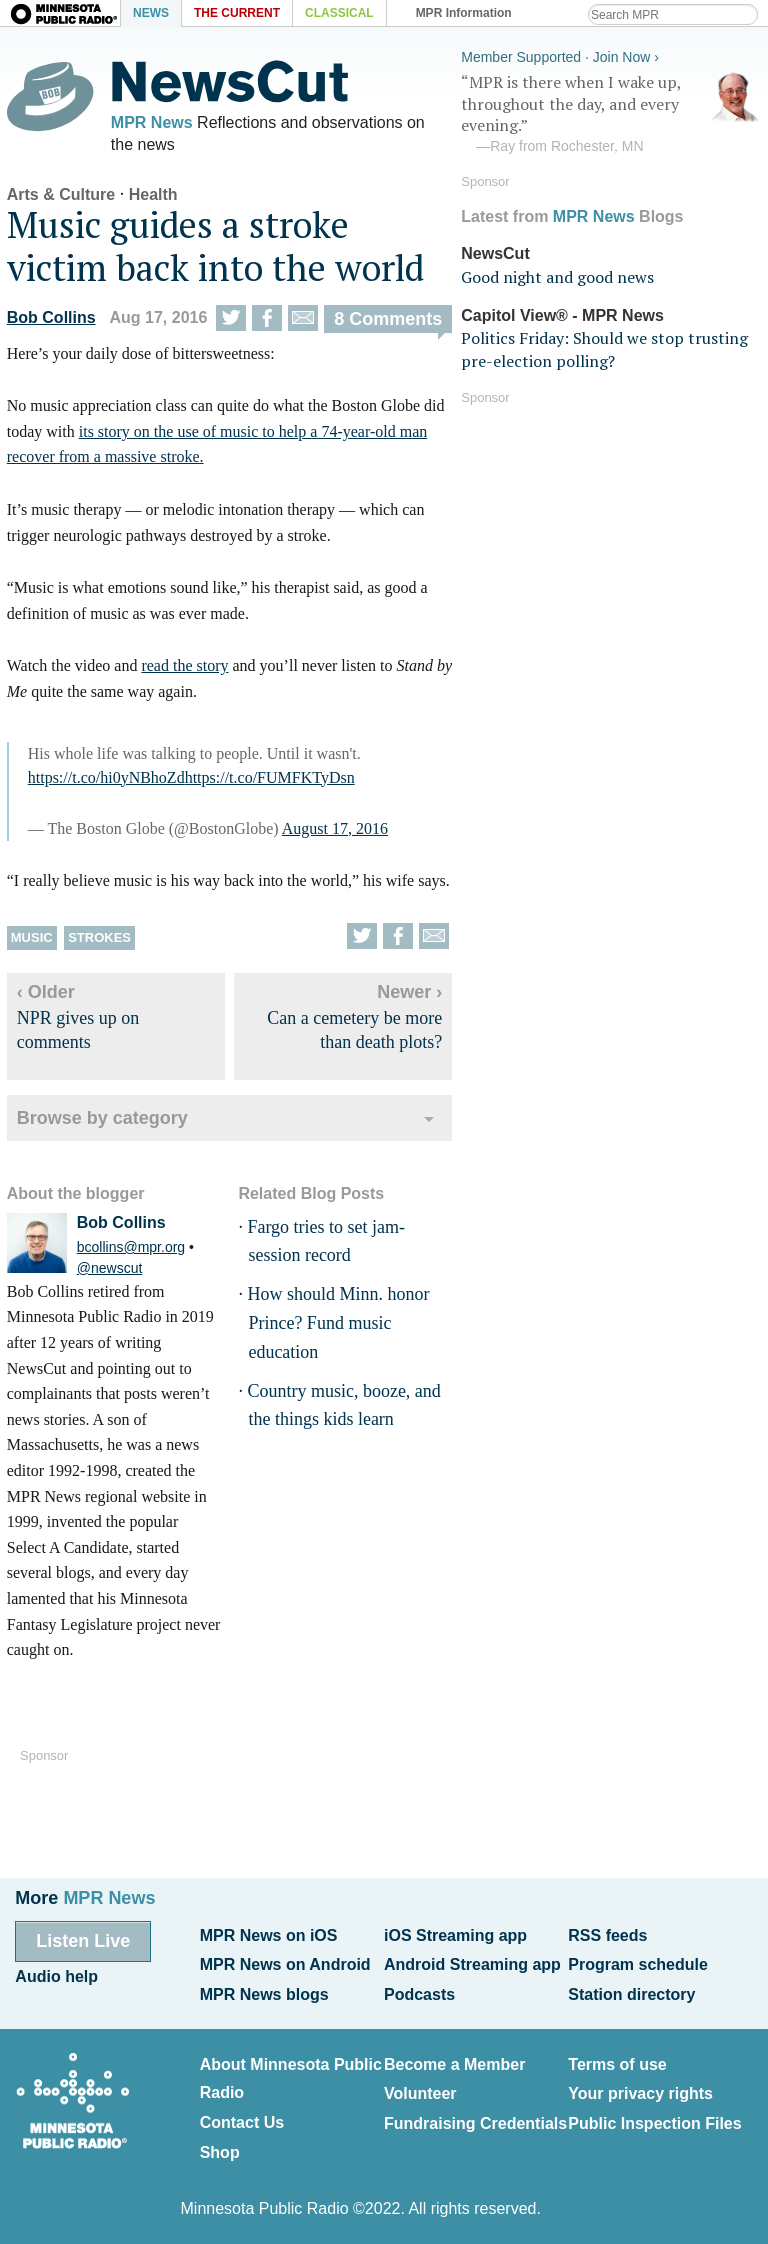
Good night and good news (558, 276)
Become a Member (454, 2061)
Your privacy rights (640, 2090)
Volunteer (420, 2090)
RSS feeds (607, 1934)
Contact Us (242, 2118)
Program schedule (638, 1963)
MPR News (151, 122)
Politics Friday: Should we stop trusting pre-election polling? (605, 348)
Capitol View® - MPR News (563, 314)
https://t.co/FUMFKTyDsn (269, 778)
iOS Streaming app (455, 1934)
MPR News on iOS (269, 1934)
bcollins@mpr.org (130, 1248)
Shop (220, 2147)
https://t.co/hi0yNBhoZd (105, 778)
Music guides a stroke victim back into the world (214, 248)
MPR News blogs (264, 1992)
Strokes (98, 939)
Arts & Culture (60, 196)
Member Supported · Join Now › (561, 56)
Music (31, 939)
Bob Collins (50, 318)
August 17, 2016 (334, 829)
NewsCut (496, 252)
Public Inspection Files (654, 2118)
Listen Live (83, 1940)
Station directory (631, 1992)
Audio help (56, 1975)
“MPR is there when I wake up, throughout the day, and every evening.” (612, 113)
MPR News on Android (285, 1963)
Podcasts (419, 1992)
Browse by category (101, 1119)
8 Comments (387, 320)
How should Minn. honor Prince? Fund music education (337, 1325)
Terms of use (617, 2061)
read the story (183, 667)
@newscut (109, 1269)
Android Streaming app (472, 1963)
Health (152, 196)
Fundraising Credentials (475, 2118)
